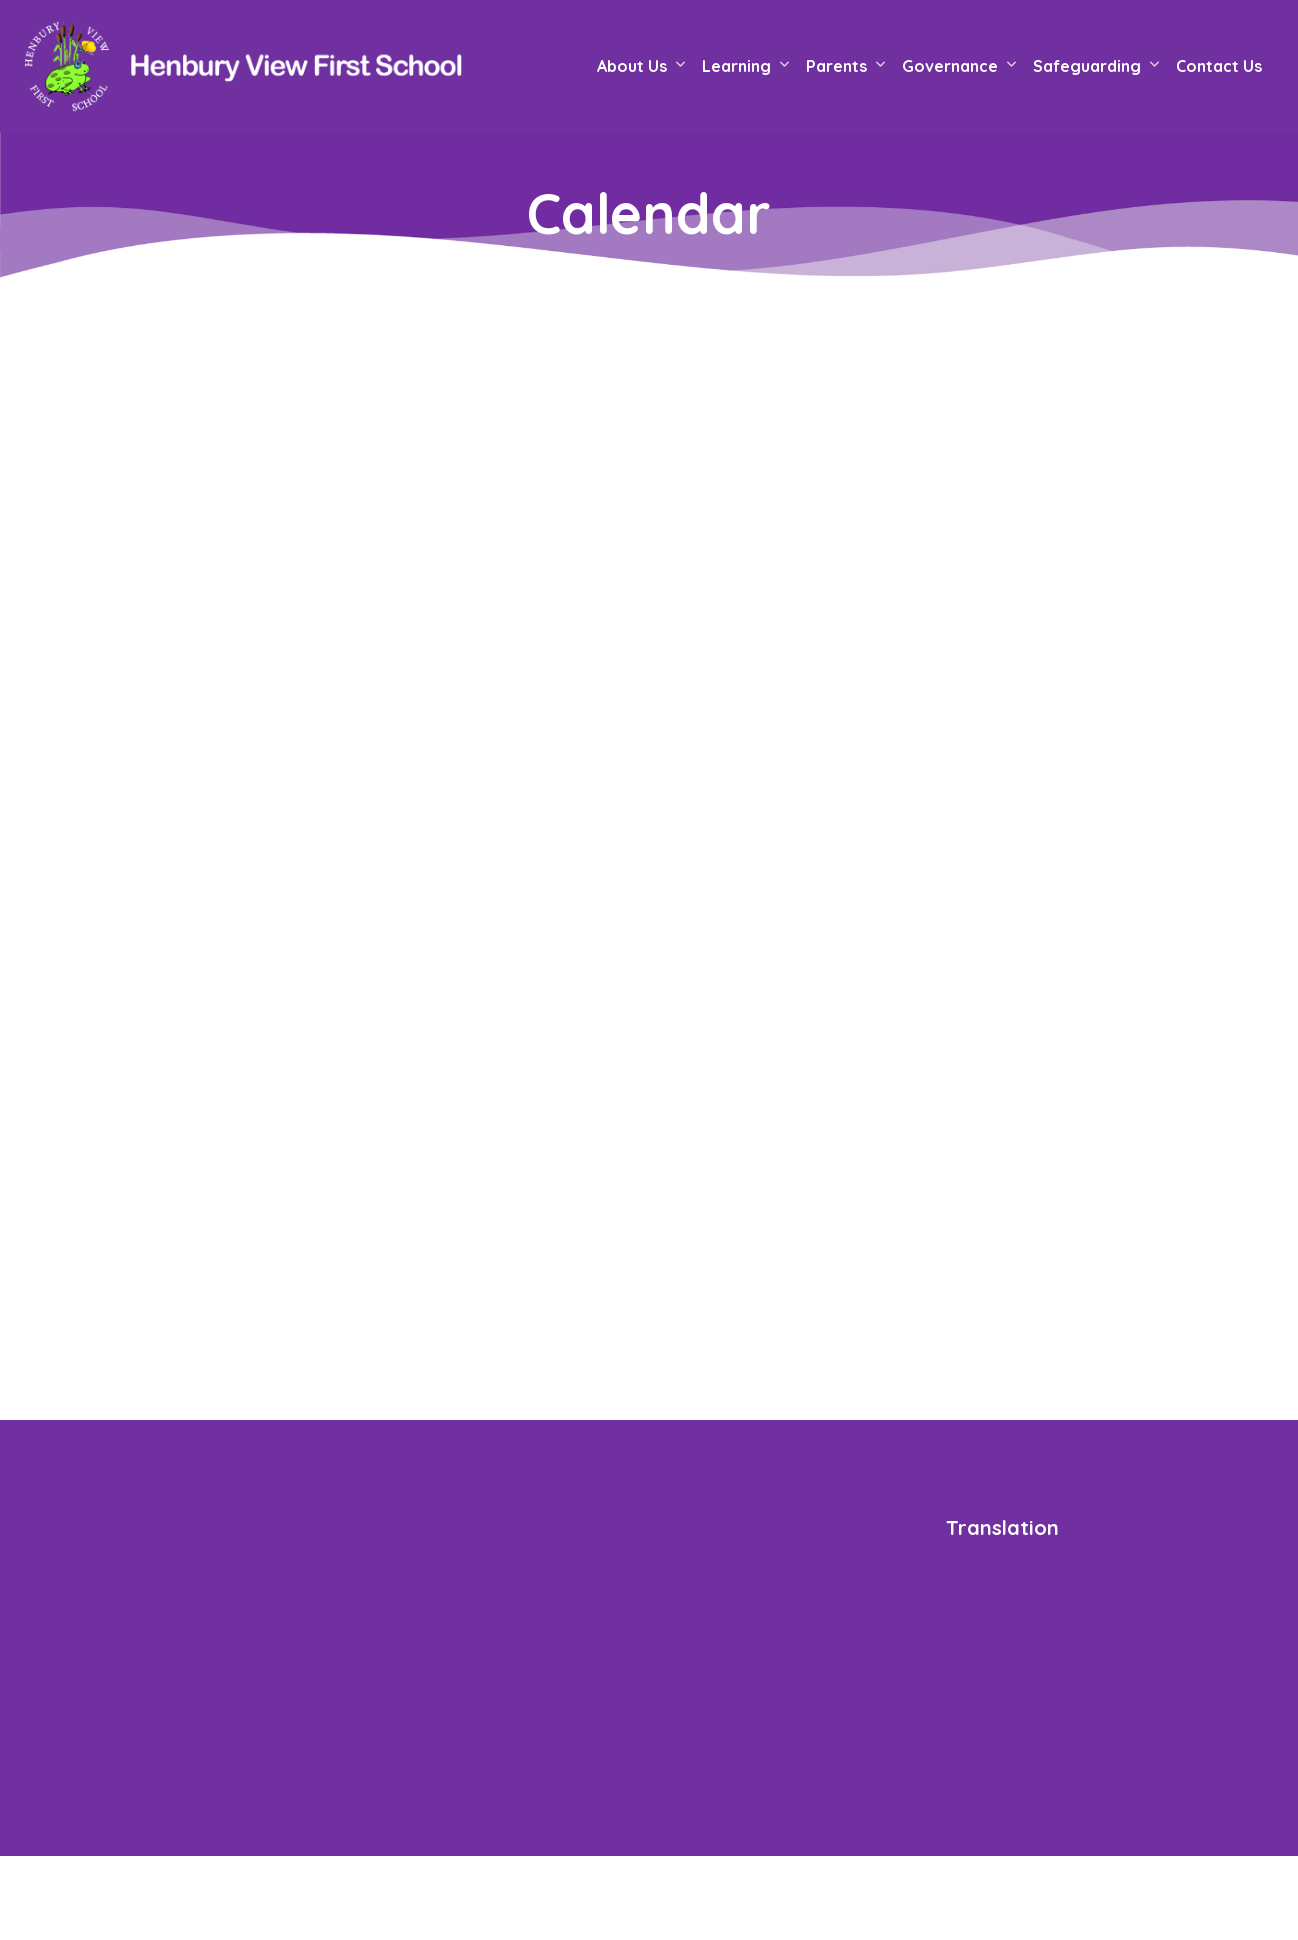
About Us (632, 66)
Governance (950, 66)
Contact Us (1219, 66)
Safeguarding (1087, 66)
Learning (736, 66)
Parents (836, 66)
